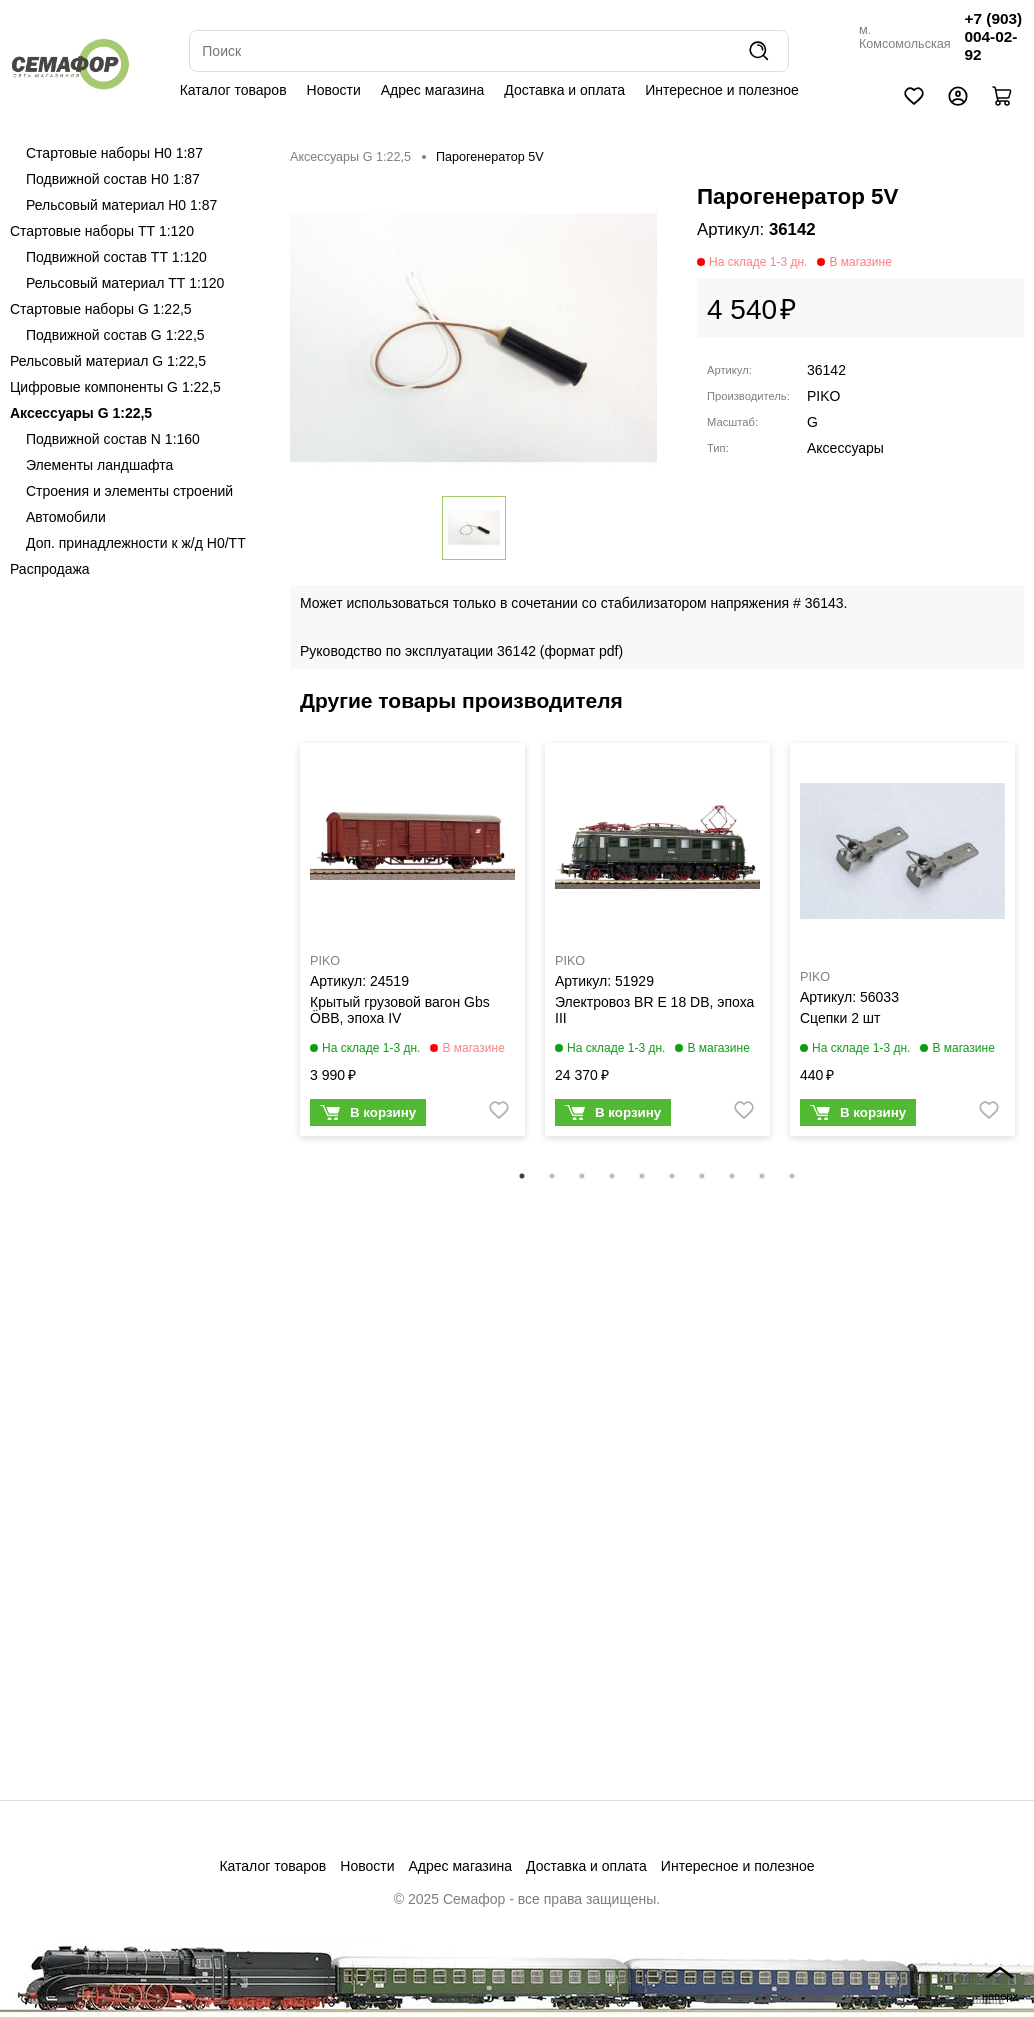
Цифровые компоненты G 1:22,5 (115, 387)
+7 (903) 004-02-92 (993, 36)
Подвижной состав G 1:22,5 (115, 335)
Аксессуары (845, 448)
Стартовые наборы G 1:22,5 (101, 309)
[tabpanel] (412, 944)
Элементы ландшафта (99, 465)
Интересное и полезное (722, 90)
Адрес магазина (433, 90)
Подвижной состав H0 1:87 (113, 179)
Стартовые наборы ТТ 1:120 (102, 231)
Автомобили (66, 517)
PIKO (823, 396)
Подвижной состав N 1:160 (113, 439)
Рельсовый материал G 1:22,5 (108, 361)
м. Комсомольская (905, 37)
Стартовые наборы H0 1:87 (114, 153)
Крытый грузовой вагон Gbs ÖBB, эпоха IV (400, 1010)
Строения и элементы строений (129, 491)
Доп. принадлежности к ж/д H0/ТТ (136, 543)
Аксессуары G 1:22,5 (81, 413)
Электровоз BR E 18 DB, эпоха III (654, 1010)
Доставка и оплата (564, 90)
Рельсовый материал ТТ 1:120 (125, 283)
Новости (334, 90)
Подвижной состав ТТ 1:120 (116, 257)
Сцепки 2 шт (840, 1018)
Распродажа (50, 569)
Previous (280, 952)
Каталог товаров (233, 90)
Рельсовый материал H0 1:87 (121, 205)
